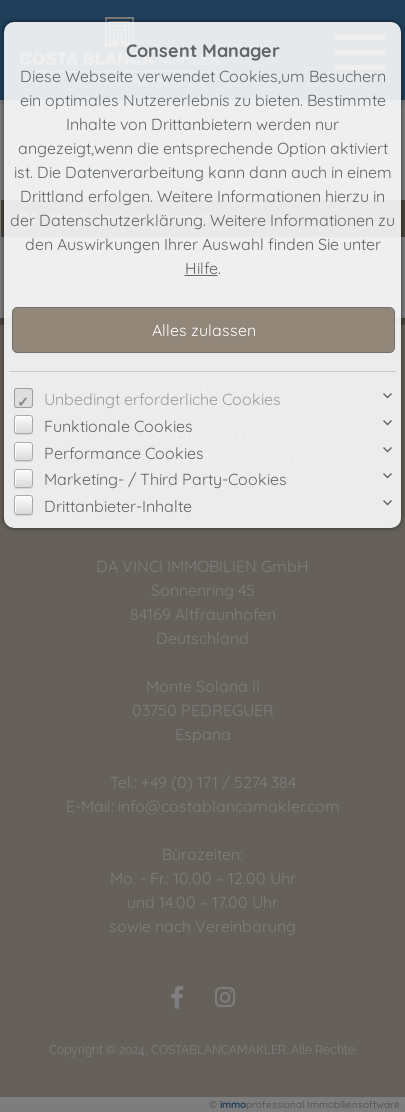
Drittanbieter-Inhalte (118, 506)
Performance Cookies (124, 453)
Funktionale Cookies (118, 426)
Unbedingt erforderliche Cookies (162, 399)
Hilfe (201, 268)
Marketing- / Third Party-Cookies (165, 479)
